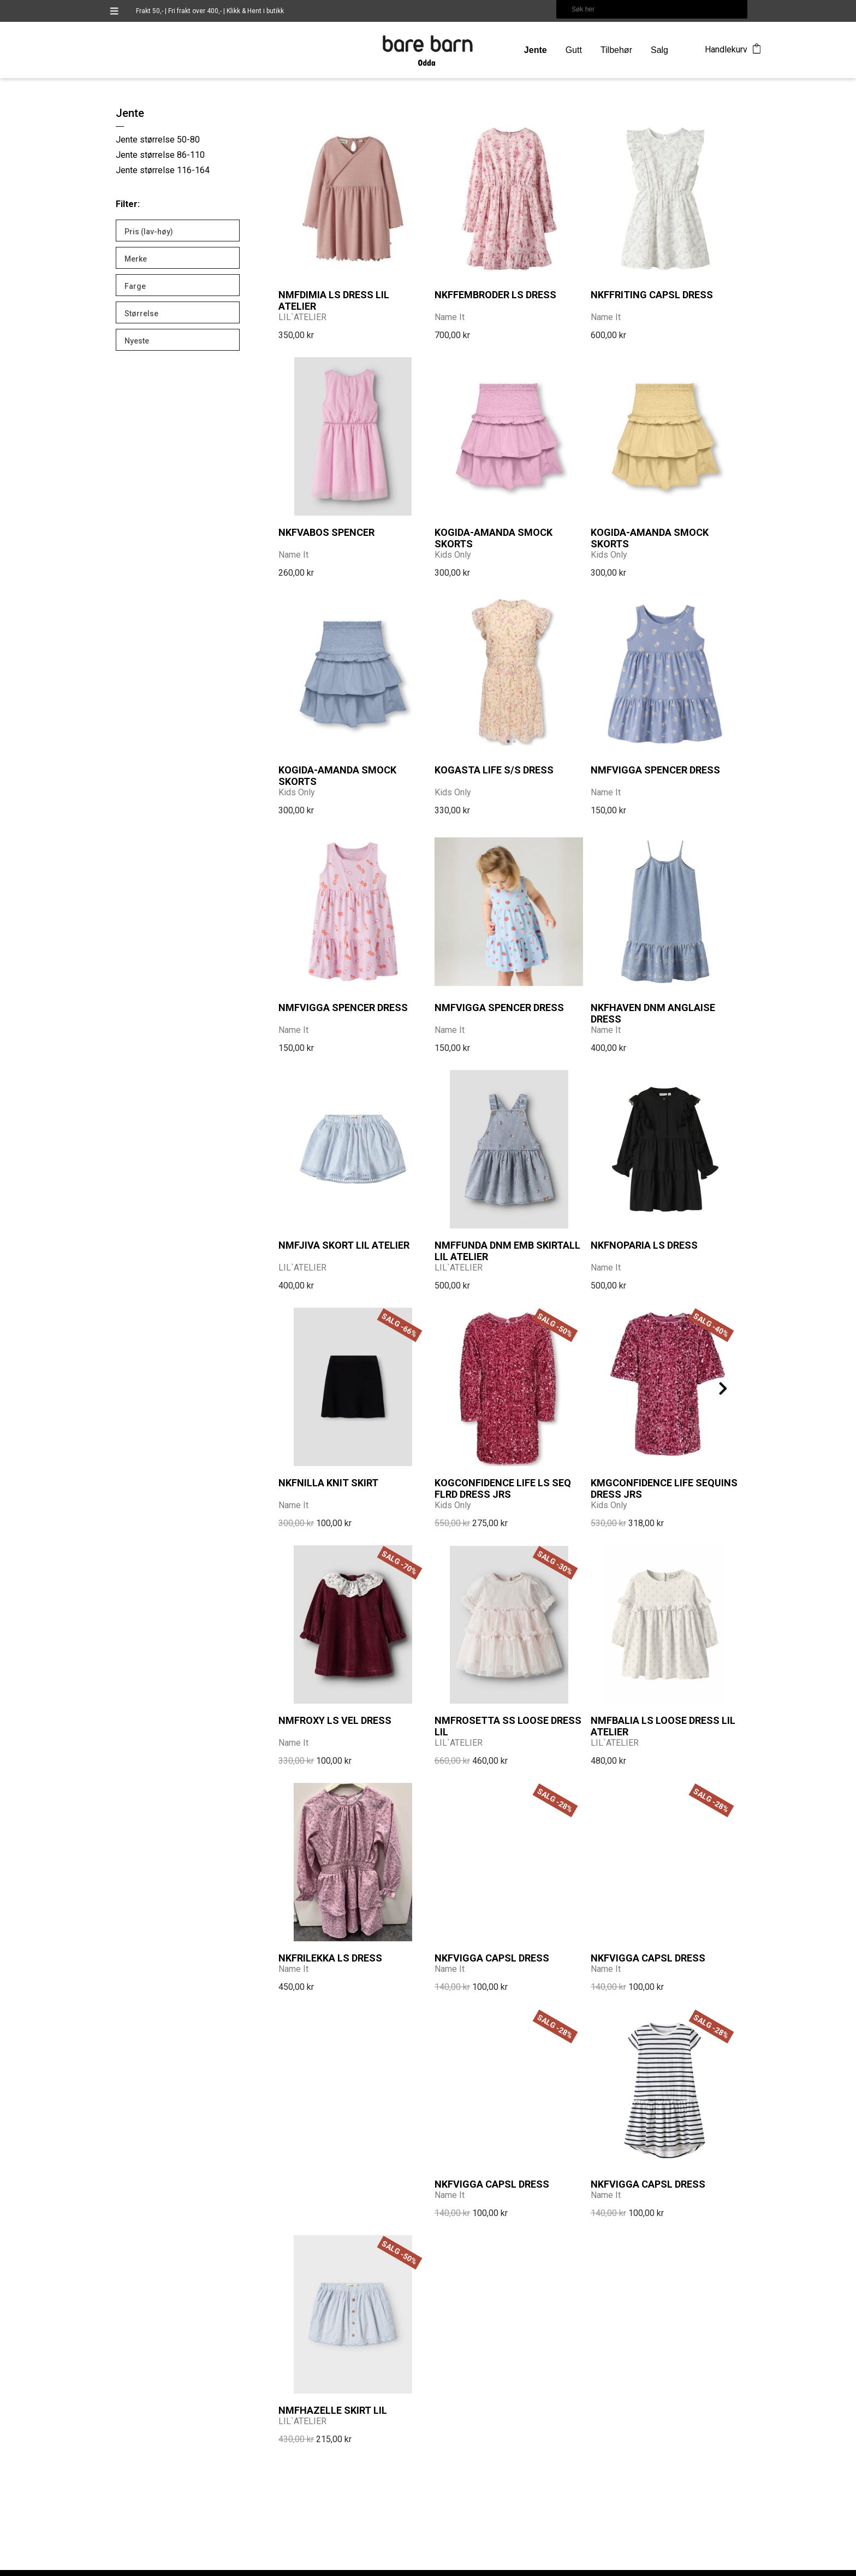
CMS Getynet (728, 2568)
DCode (695, 2568)
